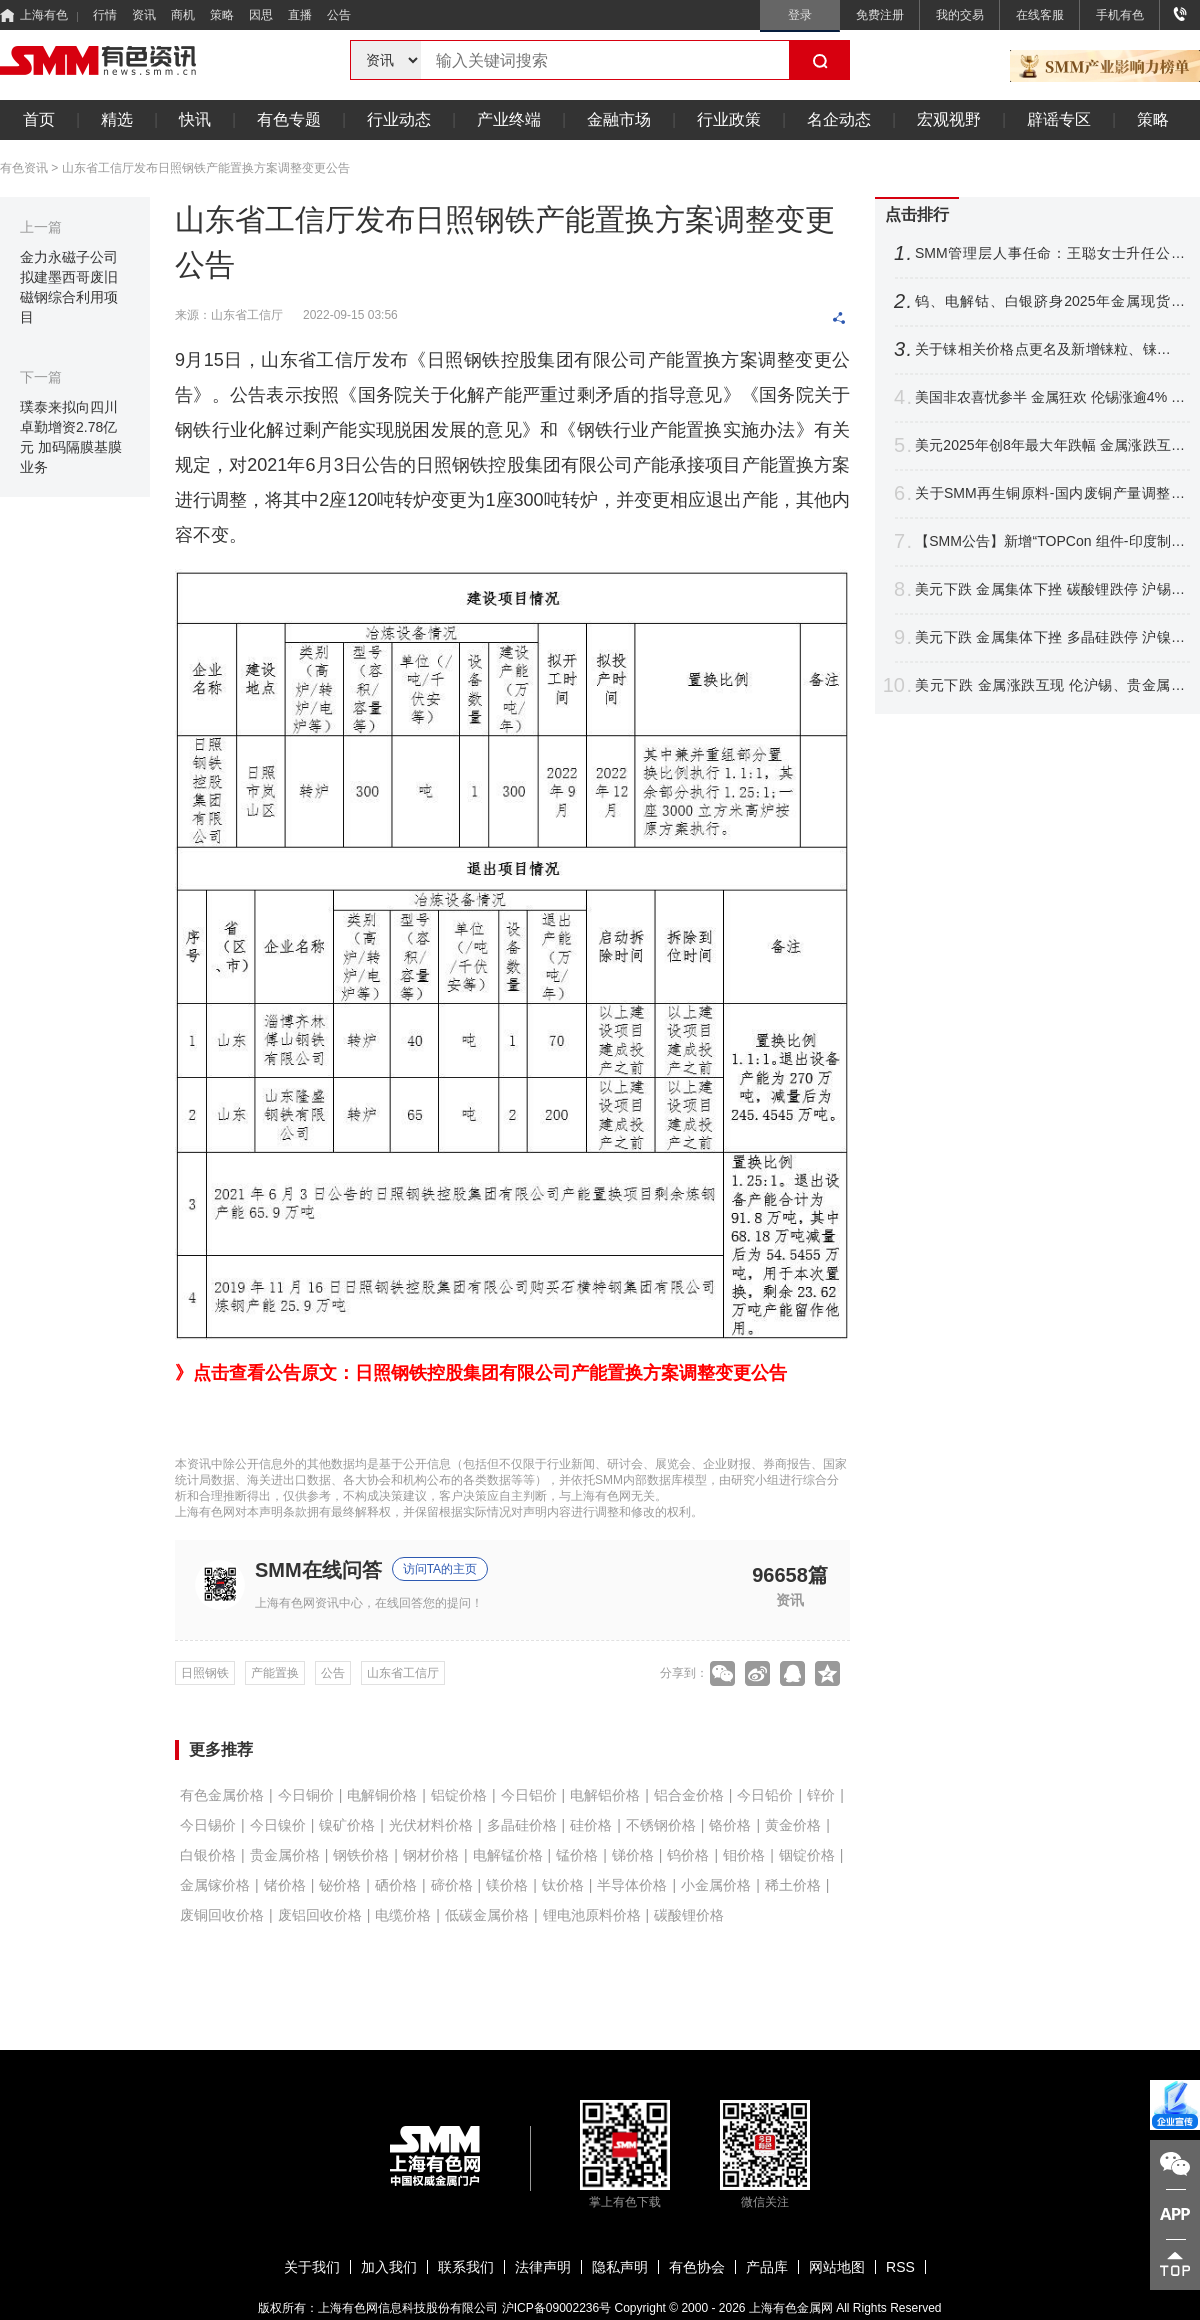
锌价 (821, 1795)
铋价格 (340, 1885)
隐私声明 (620, 2267)
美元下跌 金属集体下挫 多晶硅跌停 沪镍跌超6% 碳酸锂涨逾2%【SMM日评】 (1050, 637)
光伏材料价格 (431, 1825)
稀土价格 (793, 1885)
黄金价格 (793, 1825)
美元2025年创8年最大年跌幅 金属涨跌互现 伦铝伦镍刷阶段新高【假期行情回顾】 (1050, 445)
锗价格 (285, 1885)
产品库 (767, 2267)
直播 (300, 15)
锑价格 (633, 1855)
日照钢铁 (205, 1673)
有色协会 (697, 2267)
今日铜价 (306, 1795)
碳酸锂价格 (689, 1915)
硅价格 (591, 1825)
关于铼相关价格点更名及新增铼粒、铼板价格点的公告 (1050, 349)
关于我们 (312, 2267)
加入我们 (389, 2267)
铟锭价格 (807, 1855)
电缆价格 (403, 1915)
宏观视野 (949, 119)
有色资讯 (24, 168)
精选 (117, 119)
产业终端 (509, 119)
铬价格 (730, 1825)
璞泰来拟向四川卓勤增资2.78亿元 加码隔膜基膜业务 (71, 437)
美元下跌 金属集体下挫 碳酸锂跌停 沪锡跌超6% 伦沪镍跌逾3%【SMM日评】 (1050, 589)
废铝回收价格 (320, 1915)
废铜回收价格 (222, 1915)
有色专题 (289, 119)
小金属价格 (716, 1885)
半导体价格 (632, 1885)
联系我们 (466, 2267)
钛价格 (563, 1885)
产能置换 (275, 1673)
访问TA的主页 (440, 1569)
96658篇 (790, 1574)
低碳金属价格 (487, 1915)
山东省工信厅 (403, 1673)
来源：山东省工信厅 (229, 315)
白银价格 (208, 1855)
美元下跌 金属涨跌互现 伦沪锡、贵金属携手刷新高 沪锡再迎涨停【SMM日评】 (1050, 685)
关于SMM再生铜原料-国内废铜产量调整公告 (1050, 493)
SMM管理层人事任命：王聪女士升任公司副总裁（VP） (1050, 253)
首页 (39, 119)
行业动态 (399, 119)
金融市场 (619, 119)
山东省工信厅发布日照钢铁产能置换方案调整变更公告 (206, 168)
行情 (105, 15)
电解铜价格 (382, 1795)
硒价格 (396, 1885)
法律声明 (543, 2267)
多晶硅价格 (522, 1825)
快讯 (195, 119)
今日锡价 (208, 1825)
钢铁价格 (361, 1855)
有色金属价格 (222, 1795)
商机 (183, 15)
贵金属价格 (285, 1855)
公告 (339, 15)
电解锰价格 (508, 1855)
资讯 (144, 15)
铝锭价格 (459, 1795)
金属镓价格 (215, 1885)
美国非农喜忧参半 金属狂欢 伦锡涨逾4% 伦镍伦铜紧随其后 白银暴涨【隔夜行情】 (1050, 397)
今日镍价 (278, 1825)
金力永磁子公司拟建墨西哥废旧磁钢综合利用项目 (69, 287)
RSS (900, 2267)
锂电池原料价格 (592, 1915)
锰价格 (577, 1855)
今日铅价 (765, 1795)
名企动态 (839, 119)
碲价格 (452, 1885)
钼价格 (744, 1855)
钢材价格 (431, 1855)
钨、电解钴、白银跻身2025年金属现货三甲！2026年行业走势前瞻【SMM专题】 (1050, 301)
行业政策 (729, 119)
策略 (222, 15)
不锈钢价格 (661, 1825)
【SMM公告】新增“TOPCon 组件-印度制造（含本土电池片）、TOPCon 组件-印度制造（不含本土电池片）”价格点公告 (1050, 541)
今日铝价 (529, 1795)
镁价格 (507, 1885)
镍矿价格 (347, 1825)
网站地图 (837, 2267)
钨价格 (688, 1855)
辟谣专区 (1059, 119)
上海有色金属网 (791, 2308)
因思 (261, 15)
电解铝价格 (605, 1795)
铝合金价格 (689, 1795)
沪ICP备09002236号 (556, 2308)
